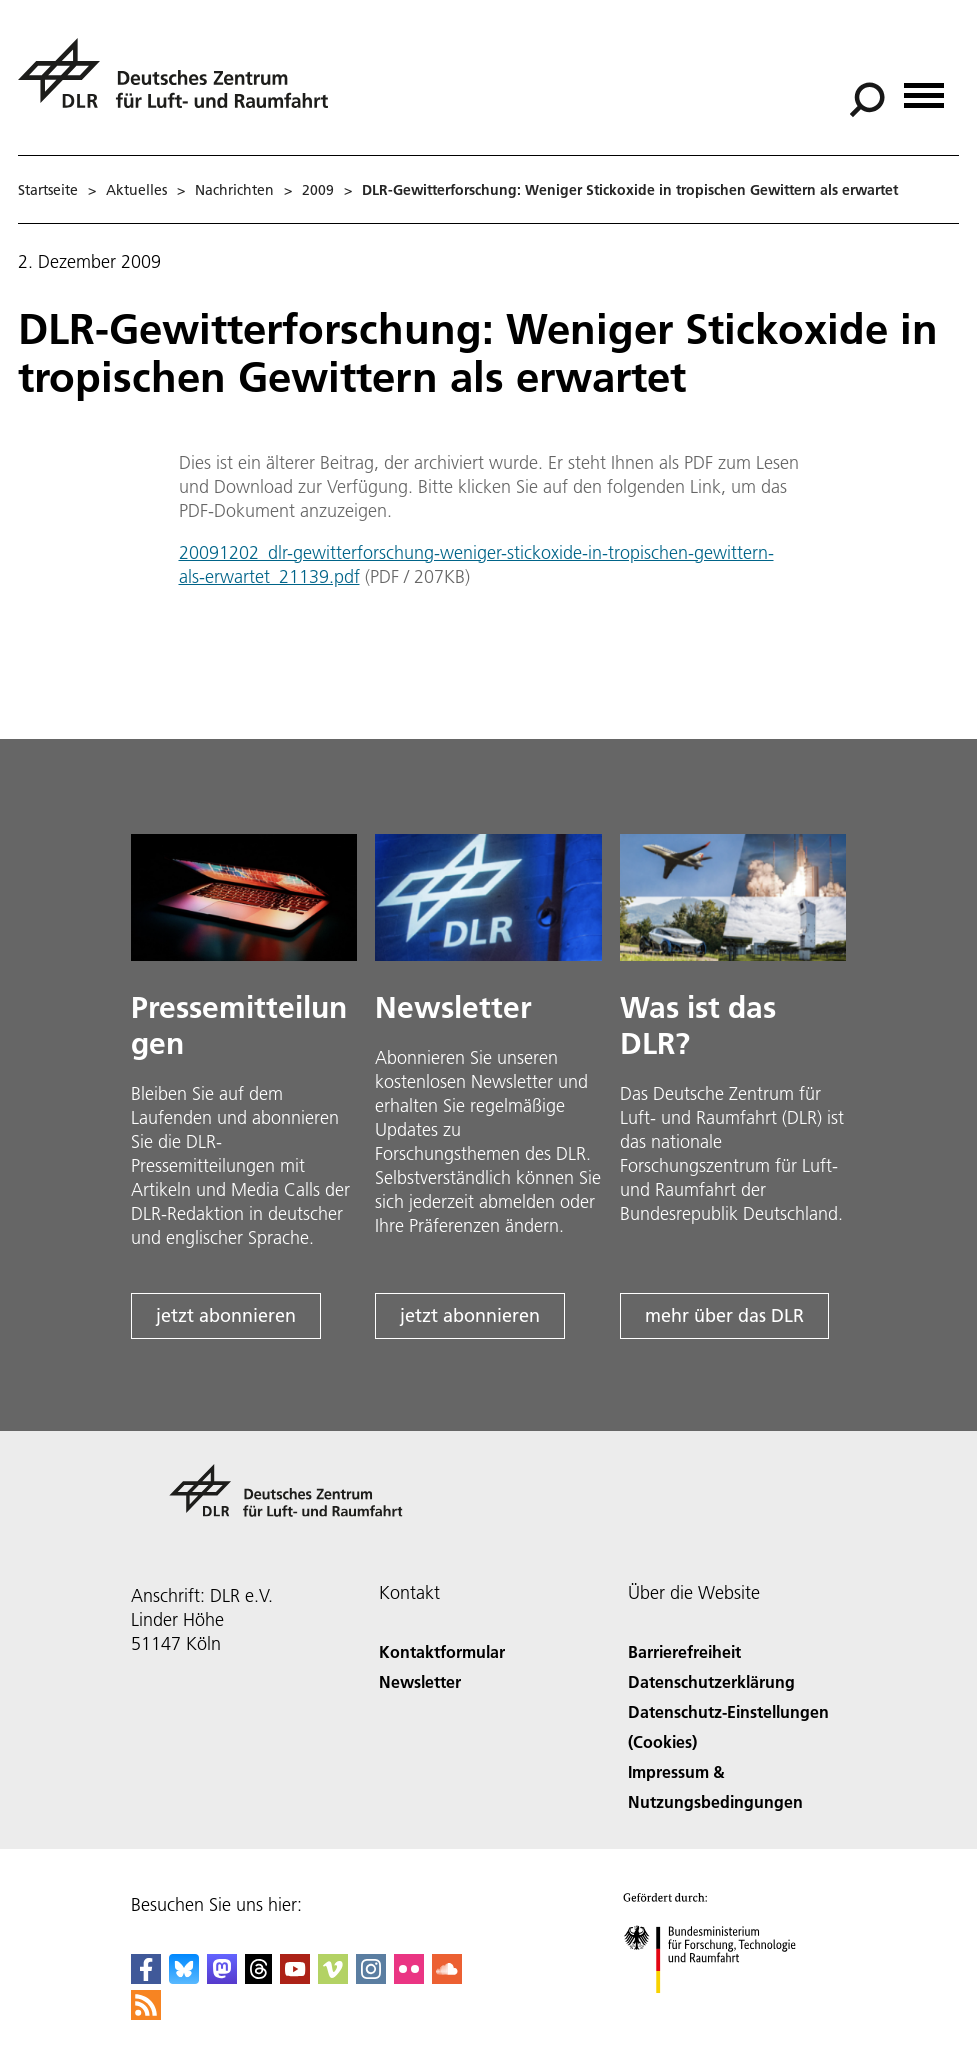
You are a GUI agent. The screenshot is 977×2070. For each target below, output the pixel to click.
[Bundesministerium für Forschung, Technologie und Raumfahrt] (720, 2010)
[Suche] (867, 100)
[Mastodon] (222, 1977)
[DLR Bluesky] (184, 1977)
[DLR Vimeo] (333, 1977)
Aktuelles (136, 190)
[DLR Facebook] (146, 1977)
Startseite (48, 190)
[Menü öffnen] (924, 88)
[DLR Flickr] (409, 1977)
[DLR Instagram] (371, 1977)
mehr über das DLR (724, 1315)
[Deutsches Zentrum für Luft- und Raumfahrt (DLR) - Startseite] (181, 84)
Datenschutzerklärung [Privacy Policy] (711, 1681)
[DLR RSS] (146, 2013)
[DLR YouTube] (295, 1977)
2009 (318, 190)
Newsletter (420, 1681)
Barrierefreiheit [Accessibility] (684, 1651)
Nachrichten (234, 190)
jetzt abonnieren (226, 1315)
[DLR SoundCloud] (447, 1977)
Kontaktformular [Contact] (442, 1651)
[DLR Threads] (259, 1977)
